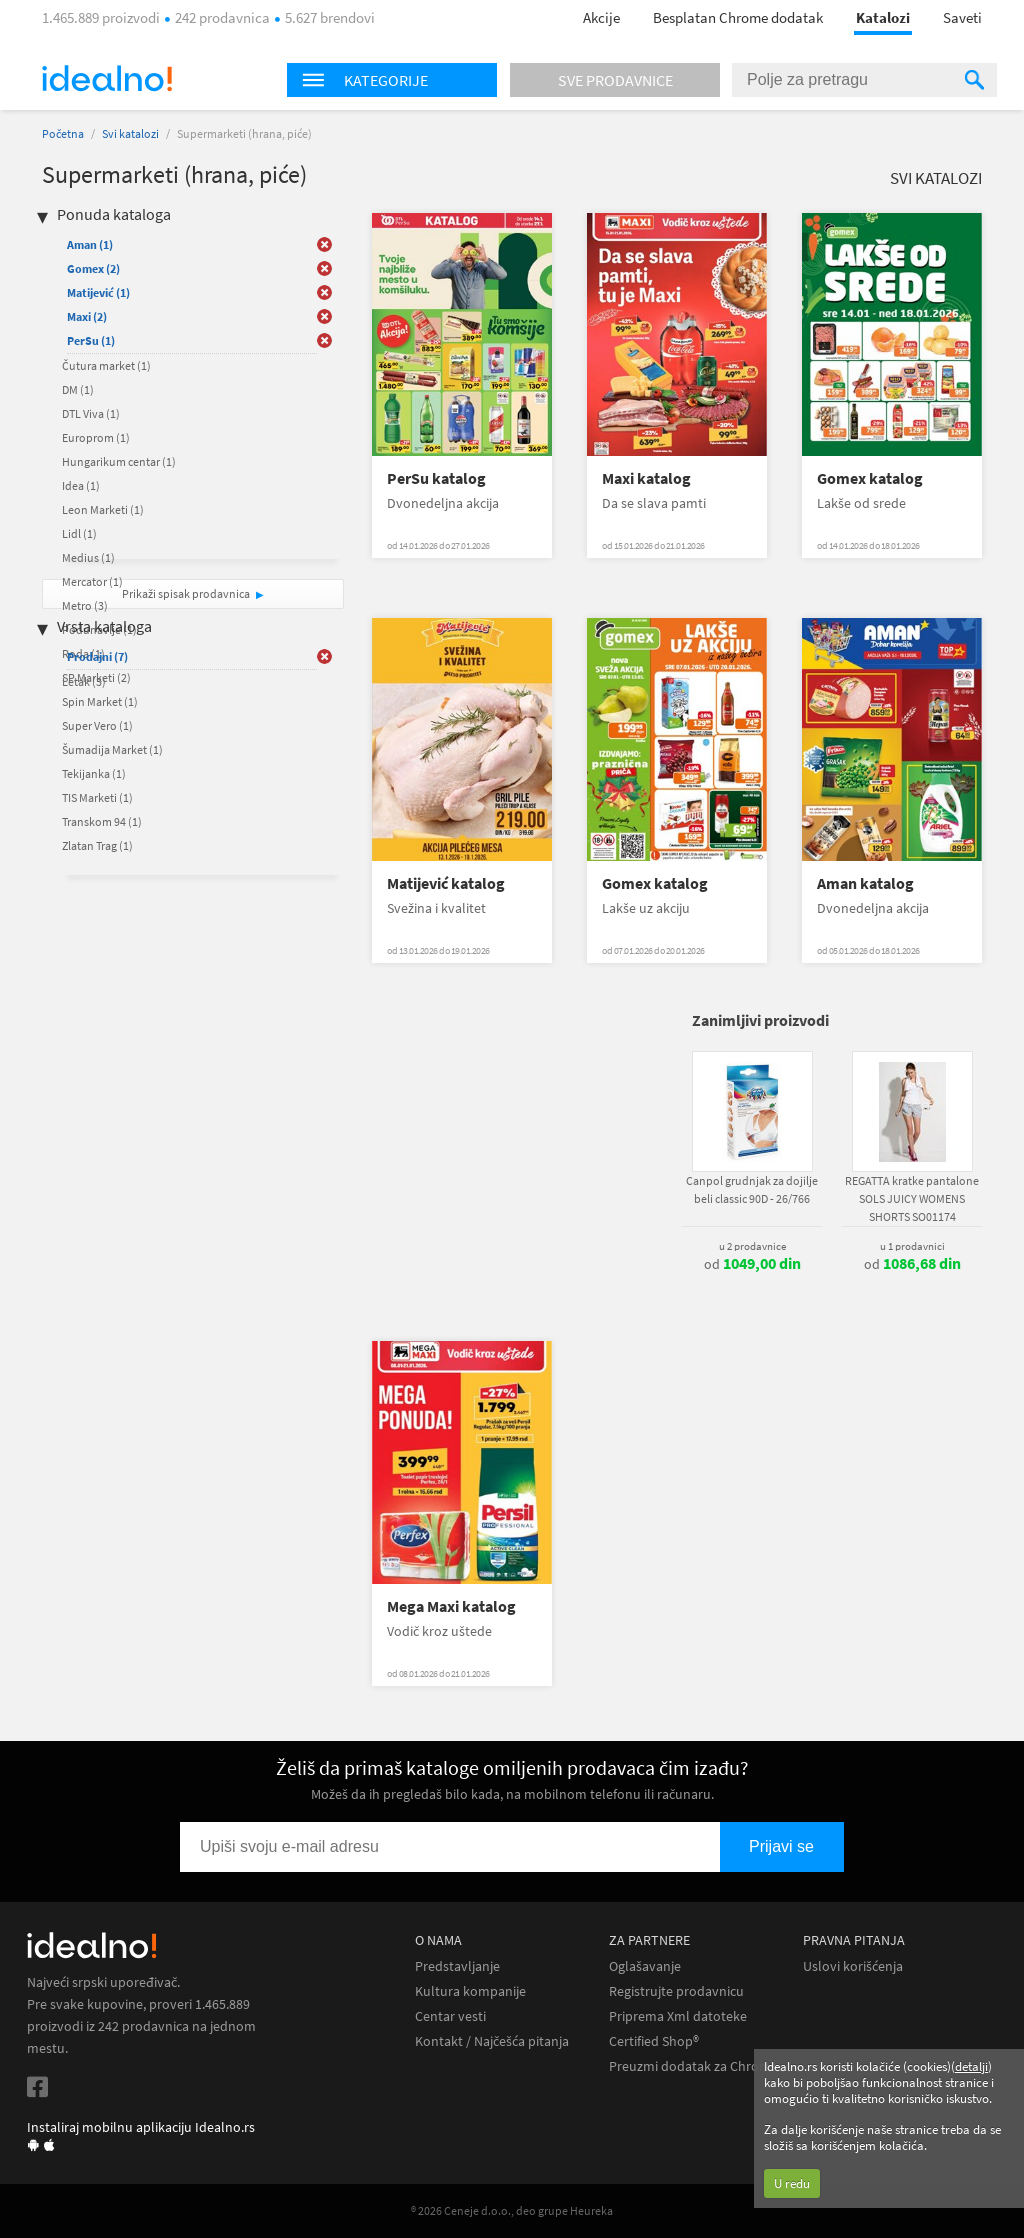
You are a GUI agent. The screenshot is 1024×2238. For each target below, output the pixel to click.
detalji (971, 2066)
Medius (88, 557)
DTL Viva (91, 413)
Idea (81, 485)
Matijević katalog (446, 883)
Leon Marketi (103, 509)
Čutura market (106, 365)
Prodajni (97, 656)
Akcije (601, 17)
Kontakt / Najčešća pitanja (492, 2041)
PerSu (91, 340)
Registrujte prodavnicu (676, 1991)
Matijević (98, 292)
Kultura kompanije (470, 1991)
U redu (792, 2183)
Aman (90, 244)
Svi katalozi (130, 133)
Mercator (92, 581)
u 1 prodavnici (912, 1246)
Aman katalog (865, 883)
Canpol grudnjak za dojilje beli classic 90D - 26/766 (752, 1189)
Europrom (96, 437)
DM (78, 389)
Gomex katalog (870, 478)
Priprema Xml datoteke (678, 2016)
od (752, 1264)
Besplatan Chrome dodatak (738, 17)
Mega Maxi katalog (451, 1606)
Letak (84, 681)
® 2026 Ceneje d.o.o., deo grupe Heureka (512, 2210)
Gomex (93, 268)
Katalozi (883, 17)
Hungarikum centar (119, 461)
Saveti (962, 17)
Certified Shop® (654, 2041)
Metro (85, 605)
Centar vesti (450, 2016)
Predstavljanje (457, 1966)
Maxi (87, 316)
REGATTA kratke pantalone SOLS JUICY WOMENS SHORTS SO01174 (912, 1198)
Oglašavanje (645, 1966)
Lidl (79, 533)
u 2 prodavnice (752, 1246)
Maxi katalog (646, 478)
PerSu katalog (436, 478)
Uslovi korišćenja (853, 1966)
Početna (63, 133)
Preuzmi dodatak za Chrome (693, 2066)
